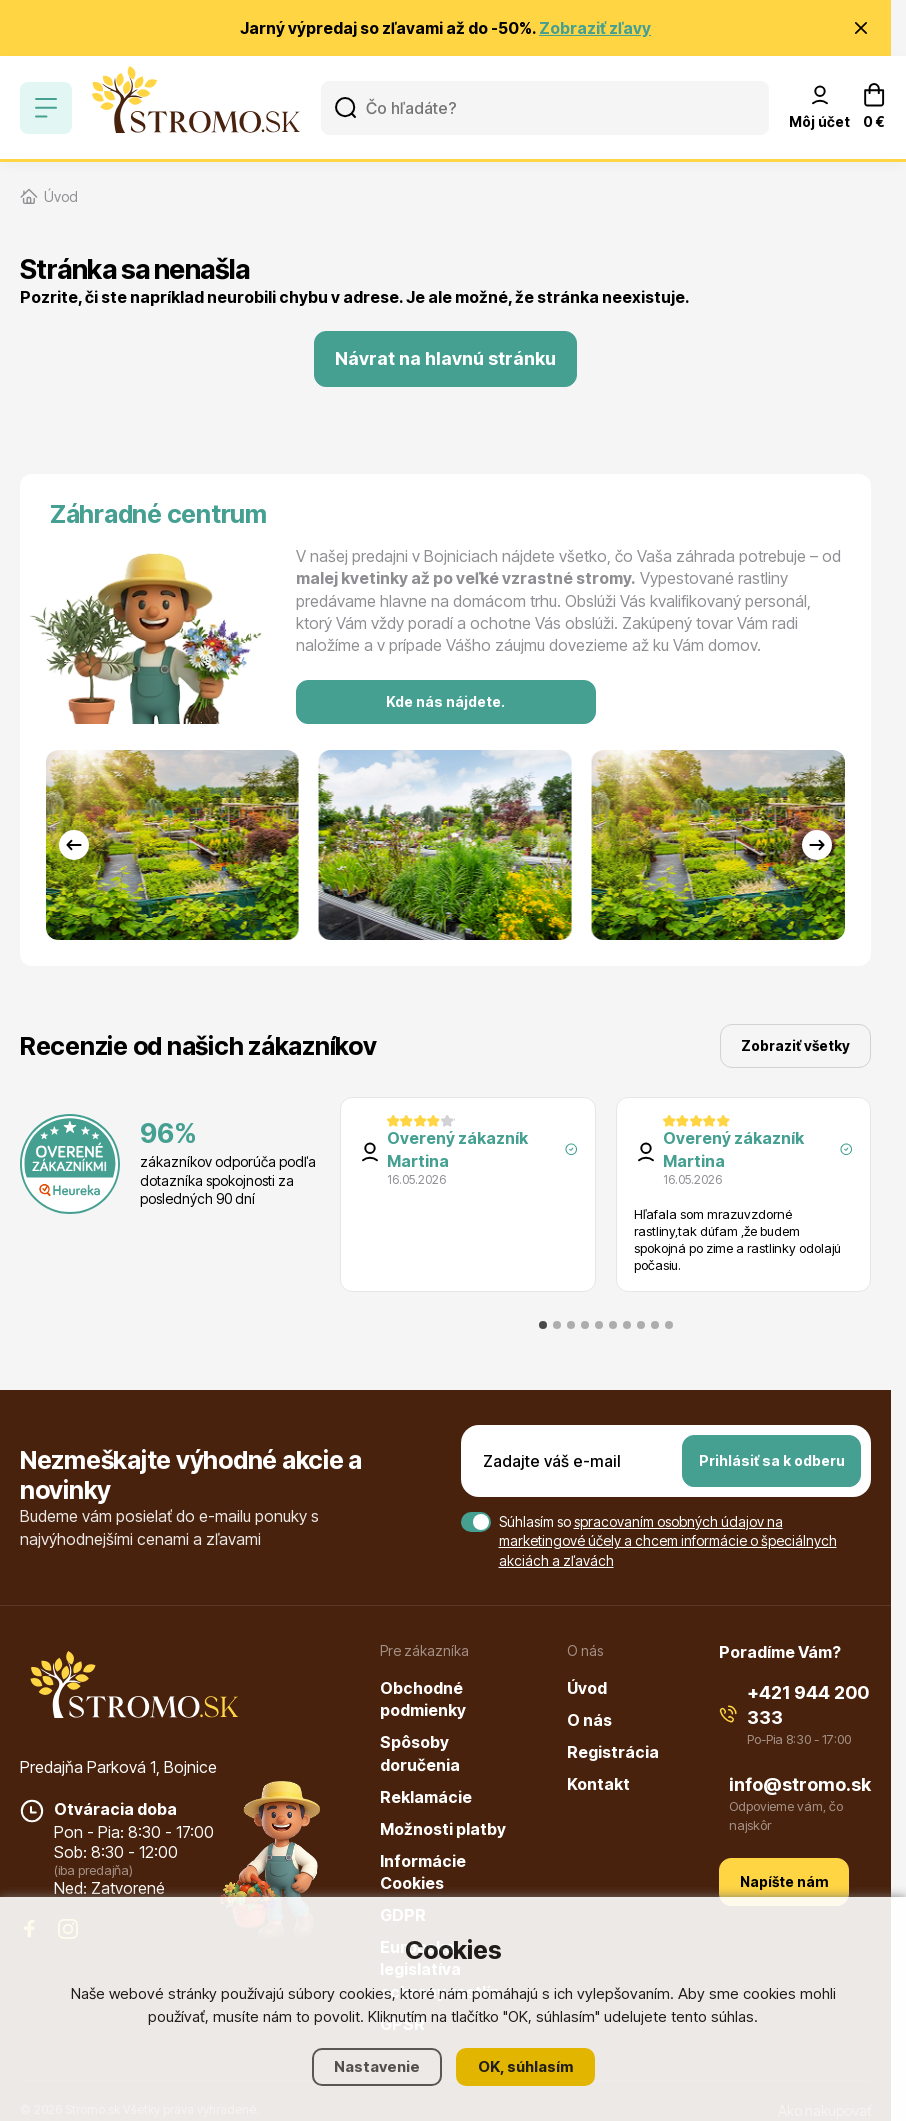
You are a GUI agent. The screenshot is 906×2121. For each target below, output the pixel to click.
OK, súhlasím (525, 2066)
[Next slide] (817, 845)
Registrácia (613, 1752)
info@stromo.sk (800, 1784)
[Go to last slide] (74, 845)
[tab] (543, 1325)
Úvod (587, 1688)
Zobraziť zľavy (595, 28)
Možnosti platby (443, 1829)
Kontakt (598, 1784)
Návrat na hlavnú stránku (445, 358)
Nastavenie (377, 2066)
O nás (589, 1720)
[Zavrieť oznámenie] (861, 28)
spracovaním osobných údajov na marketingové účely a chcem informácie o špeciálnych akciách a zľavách (668, 1541)
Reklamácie (426, 1797)
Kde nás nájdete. (445, 701)
